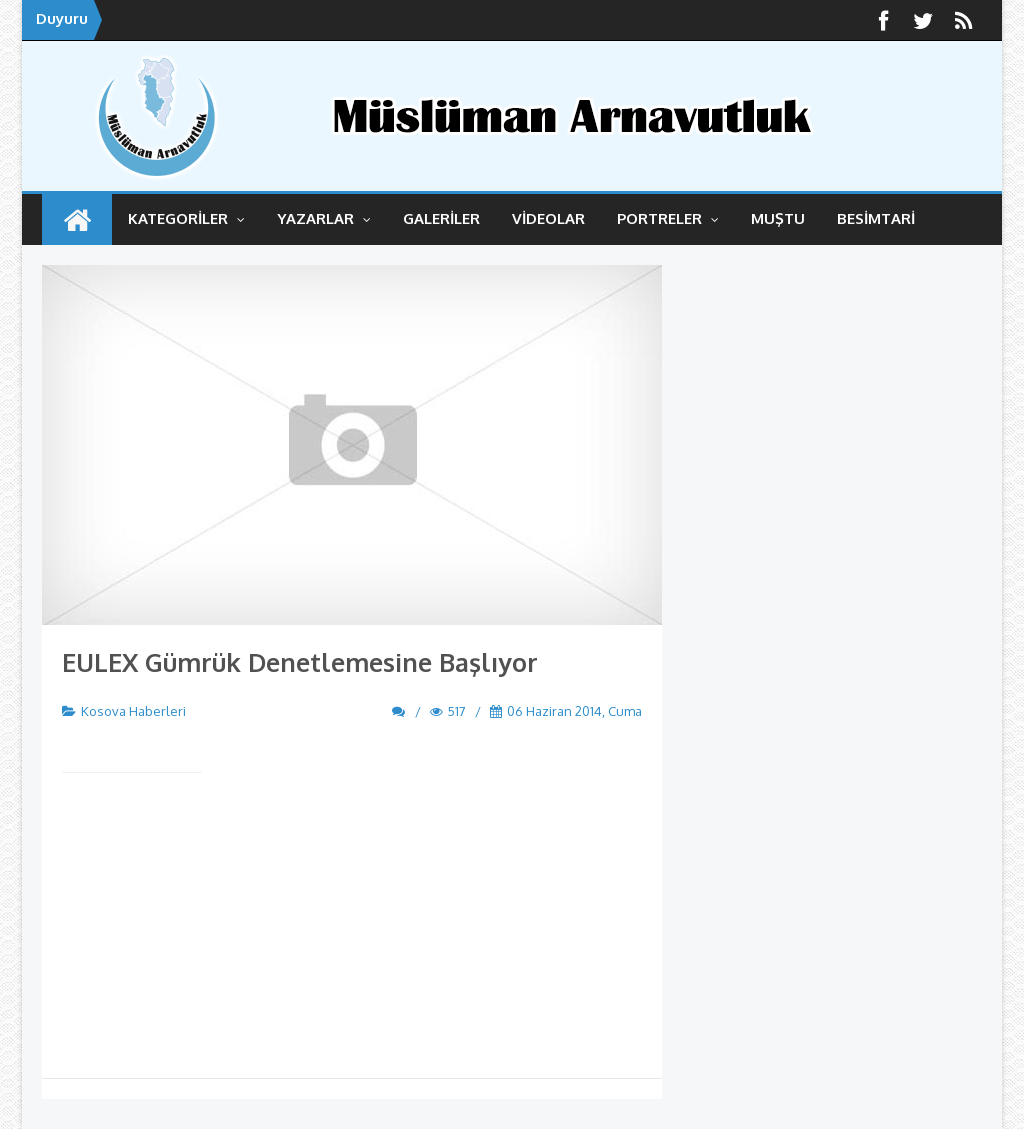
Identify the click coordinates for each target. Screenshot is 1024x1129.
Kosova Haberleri (133, 711)
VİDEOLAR (548, 218)
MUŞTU (778, 218)
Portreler (668, 218)
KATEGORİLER (186, 218)
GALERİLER (441, 218)
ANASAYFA (77, 219)
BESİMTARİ (876, 218)
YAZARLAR (324, 218)
